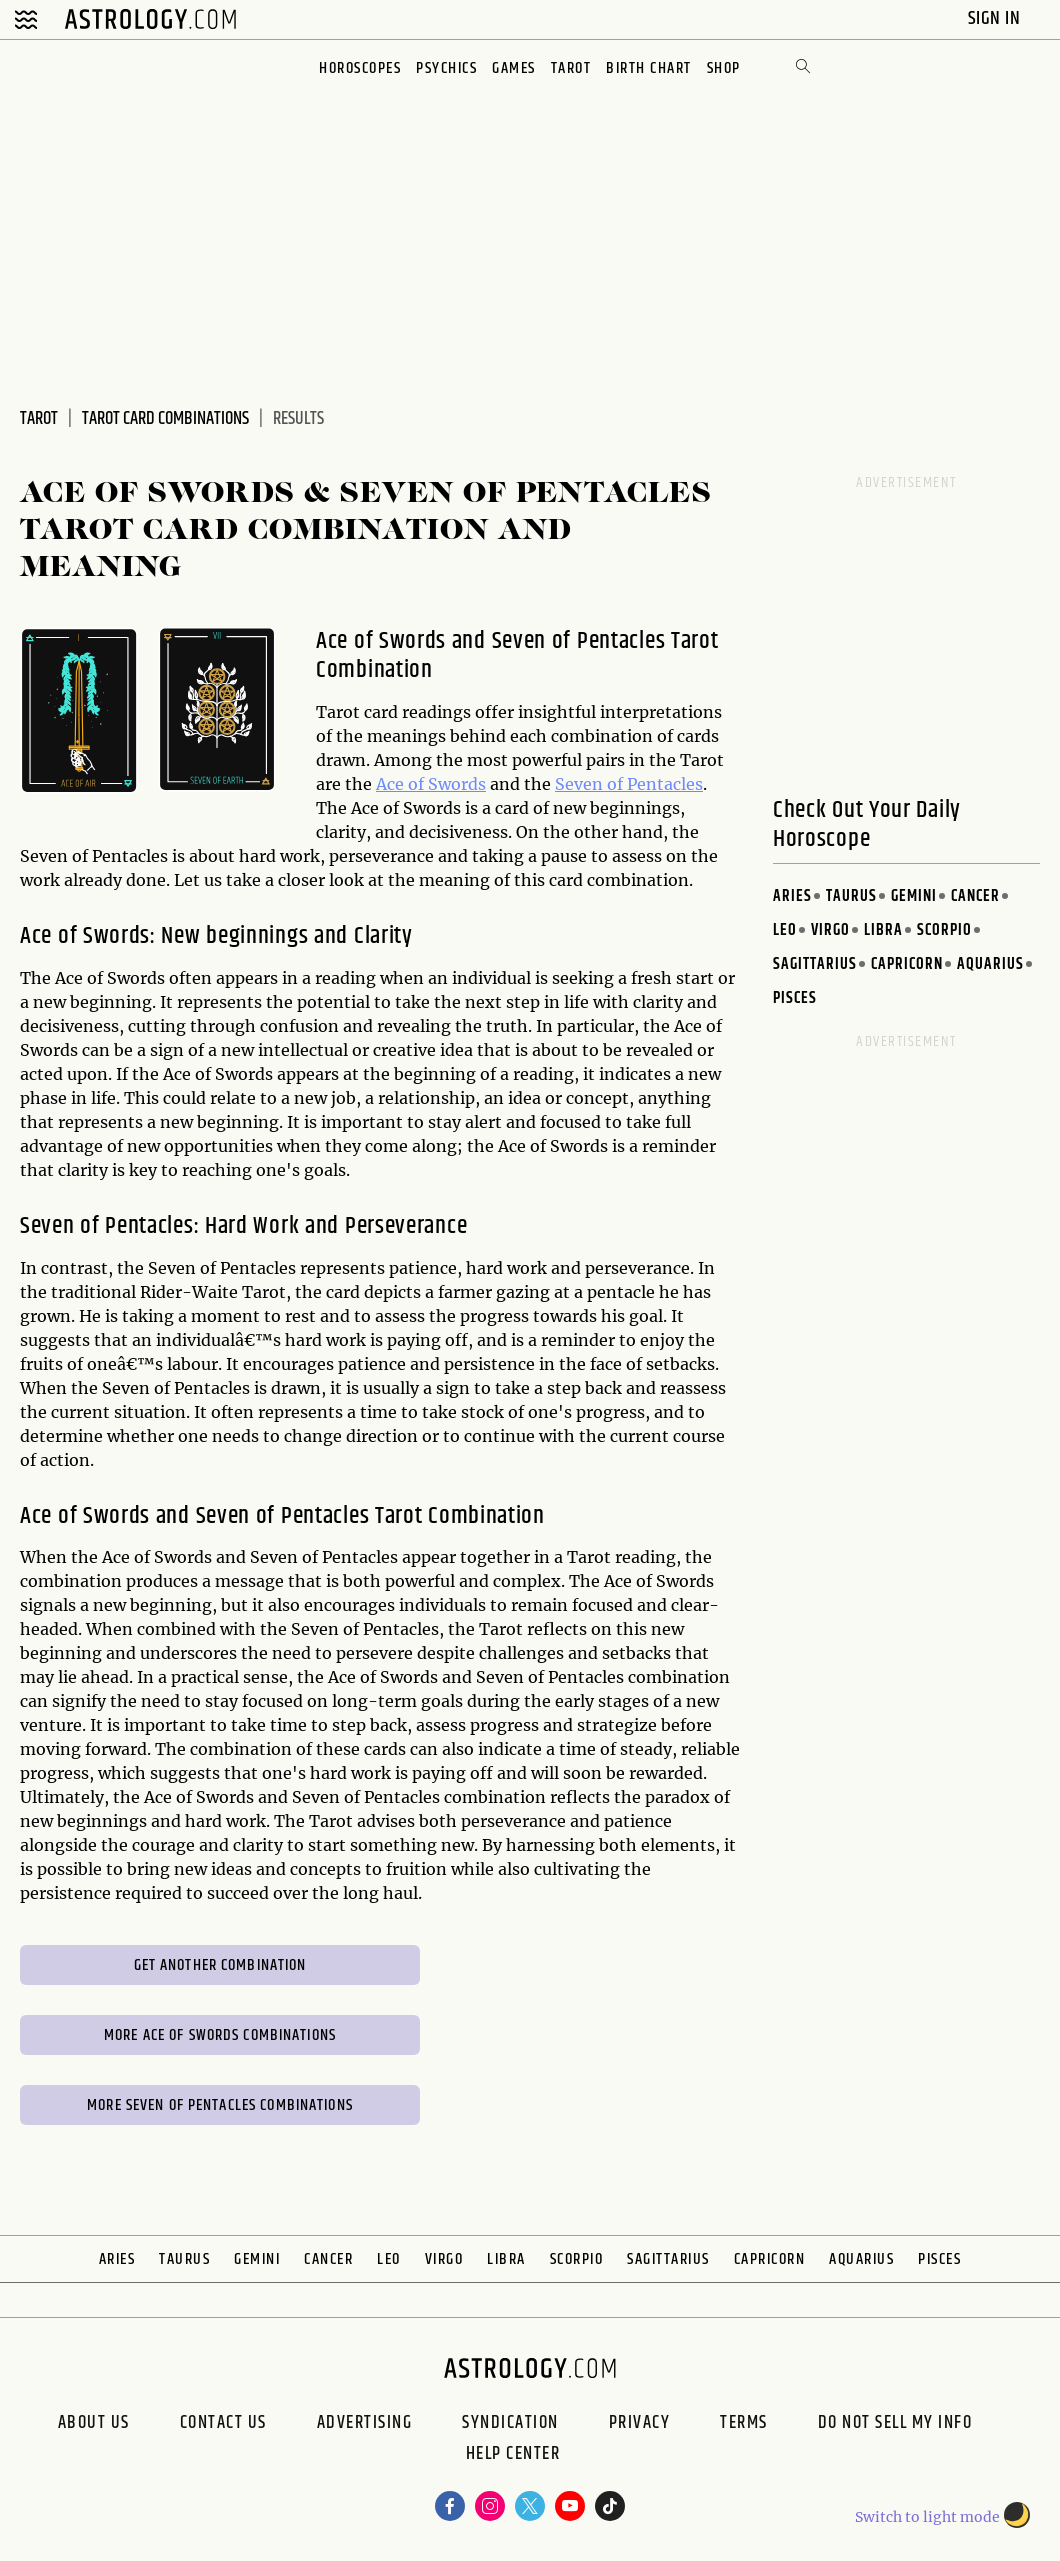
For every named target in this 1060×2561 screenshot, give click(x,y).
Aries (792, 896)
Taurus (851, 896)
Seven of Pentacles (629, 784)
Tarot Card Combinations (165, 419)
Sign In (996, 18)
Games (514, 68)
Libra (883, 930)
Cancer (975, 896)
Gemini (914, 896)
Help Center (513, 2456)
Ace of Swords (431, 784)
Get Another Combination (220, 1965)
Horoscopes (360, 68)
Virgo (830, 930)
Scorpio (944, 930)
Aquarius (990, 964)
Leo (785, 930)
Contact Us (223, 2423)
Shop (724, 68)
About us (94, 2423)
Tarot (571, 68)
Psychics (446, 68)
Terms (744, 2423)
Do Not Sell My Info (895, 2423)
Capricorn (907, 964)
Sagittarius (815, 964)
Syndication (510, 2423)
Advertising (365, 2423)
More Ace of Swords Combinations (220, 2035)
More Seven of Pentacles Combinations (220, 2105)
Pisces (795, 998)
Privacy (640, 2423)
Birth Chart (649, 68)
